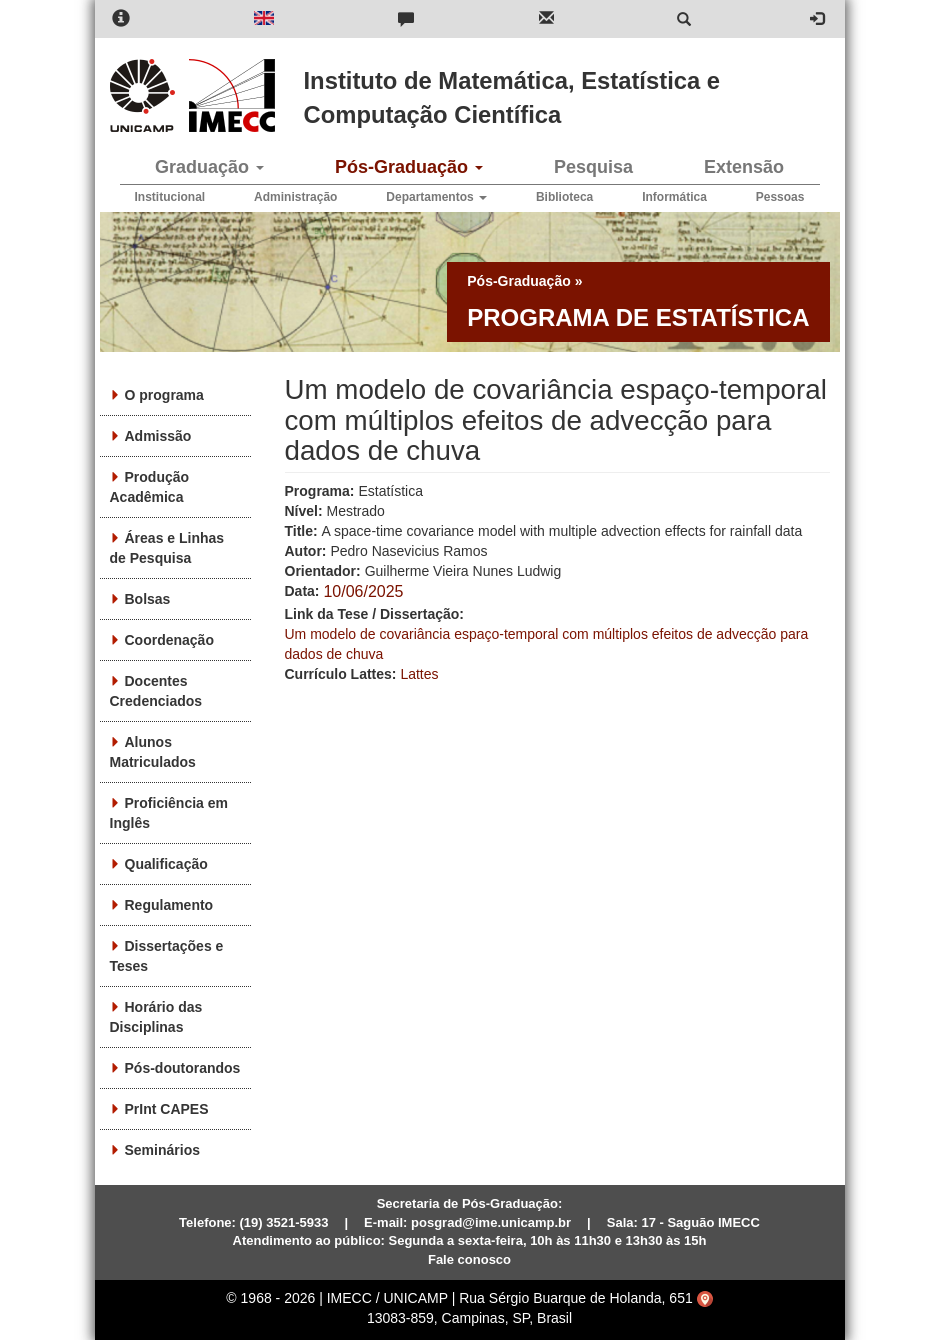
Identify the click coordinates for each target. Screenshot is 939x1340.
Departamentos (436, 197)
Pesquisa (593, 167)
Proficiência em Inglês (169, 813)
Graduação (209, 167)
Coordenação (169, 640)
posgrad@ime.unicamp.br (491, 1222)
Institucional (170, 197)
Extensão (744, 167)
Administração (295, 197)
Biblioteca (564, 197)
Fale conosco (469, 1259)
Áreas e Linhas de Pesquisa (167, 548)
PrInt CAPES (167, 1109)
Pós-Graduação (409, 167)
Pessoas (780, 197)
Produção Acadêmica (150, 487)
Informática (674, 197)
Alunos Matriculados (153, 752)
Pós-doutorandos (183, 1068)
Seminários (162, 1150)
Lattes (419, 674)
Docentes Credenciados (156, 691)
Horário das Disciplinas (156, 1017)
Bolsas (148, 599)
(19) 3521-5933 (284, 1222)
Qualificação (166, 864)
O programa (164, 395)
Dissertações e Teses (167, 956)
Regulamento (169, 905)
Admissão (158, 436)
